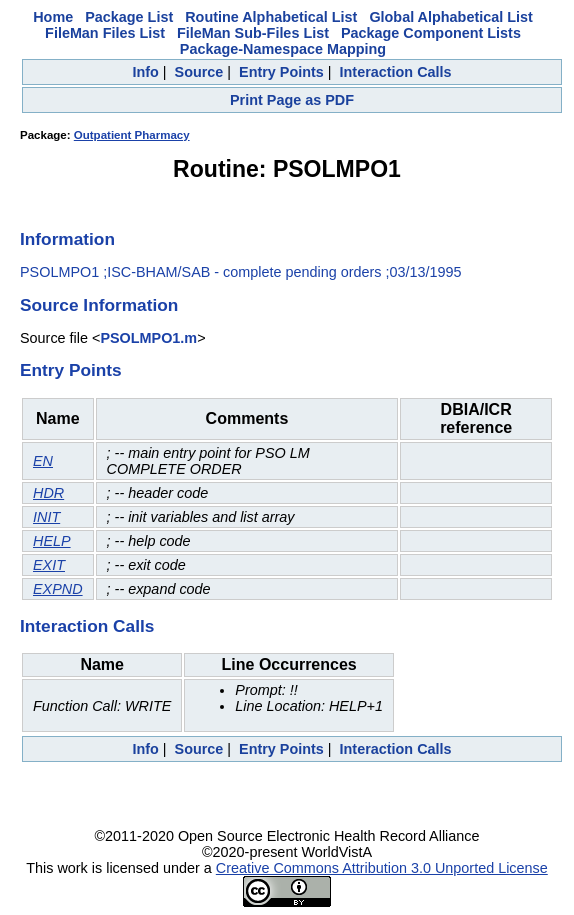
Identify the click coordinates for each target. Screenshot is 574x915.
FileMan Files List (105, 33)
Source (199, 72)
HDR (48, 493)
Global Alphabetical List (450, 17)
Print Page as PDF (292, 100)
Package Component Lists (431, 33)
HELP (52, 541)
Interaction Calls (396, 72)
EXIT (49, 565)
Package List (129, 17)
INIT (46, 517)
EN (43, 461)
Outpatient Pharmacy (132, 135)
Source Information (99, 305)
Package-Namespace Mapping (283, 49)
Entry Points (281, 72)
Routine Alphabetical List (271, 17)
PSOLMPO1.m (148, 338)
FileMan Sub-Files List (253, 33)
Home (53, 17)
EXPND (58, 589)
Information (67, 239)
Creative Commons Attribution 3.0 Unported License (382, 868)
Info (145, 72)
